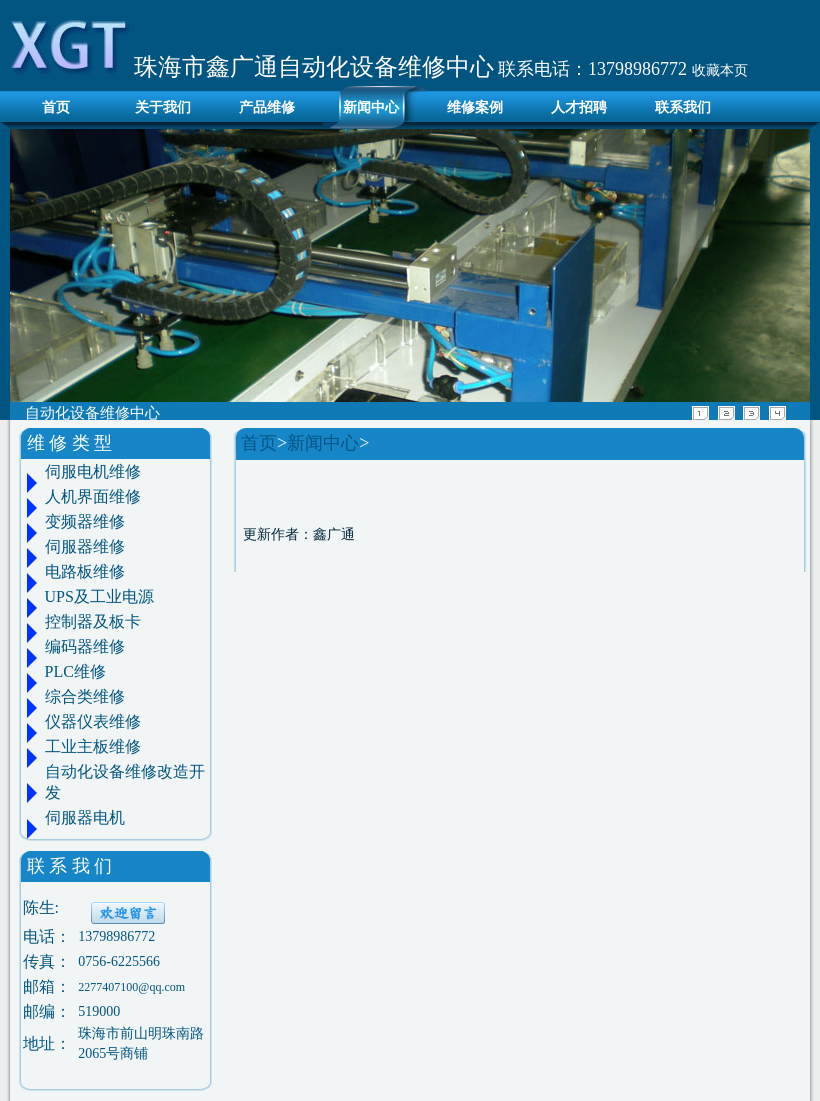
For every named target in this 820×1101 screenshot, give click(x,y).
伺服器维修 (85, 546)
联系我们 (683, 107)
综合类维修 (85, 696)
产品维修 (267, 107)
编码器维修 (85, 646)
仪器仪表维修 (93, 721)
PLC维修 (75, 671)
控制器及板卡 (93, 621)
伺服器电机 (85, 817)
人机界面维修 (93, 496)
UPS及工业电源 (99, 596)
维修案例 (475, 107)
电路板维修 (85, 571)
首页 (50, 107)
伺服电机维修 (93, 471)
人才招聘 (579, 107)
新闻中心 (371, 107)
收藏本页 (720, 70)
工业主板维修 (93, 746)
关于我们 (163, 107)
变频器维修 (85, 521)
